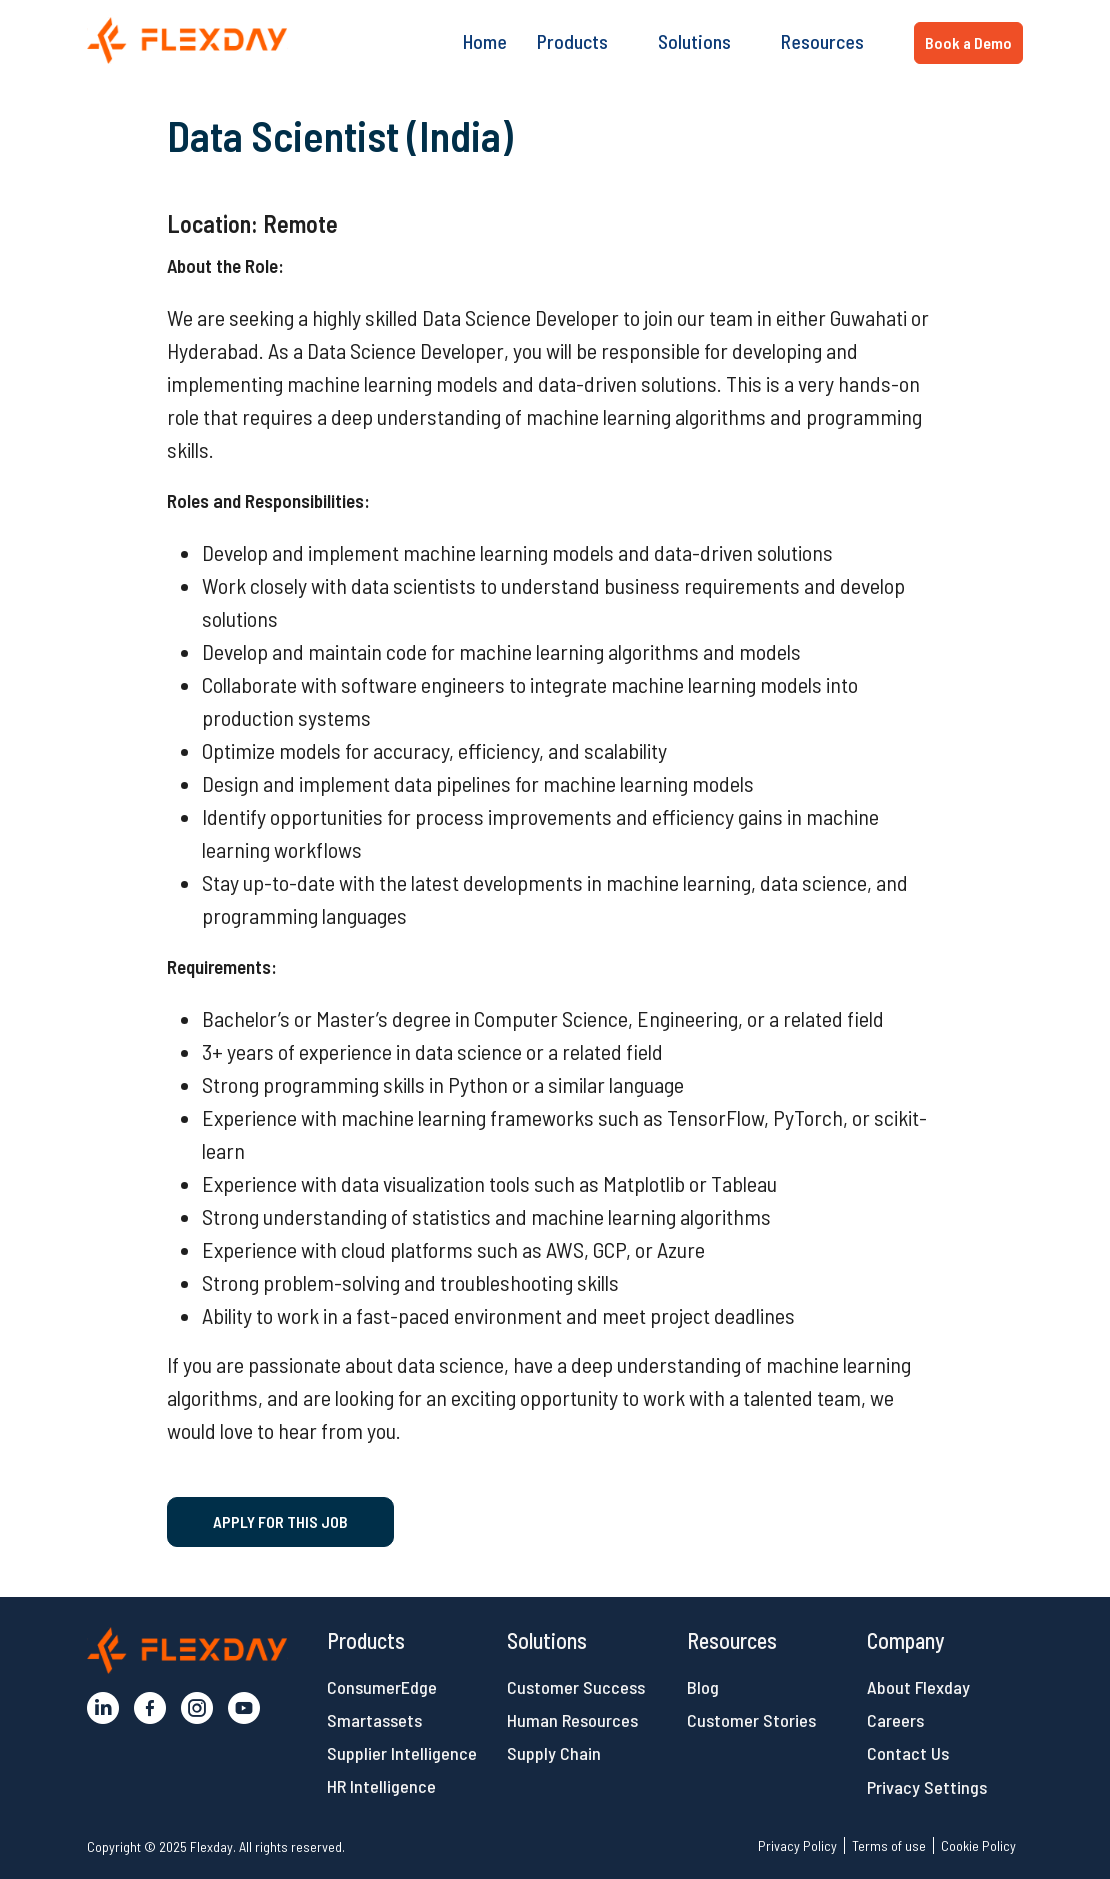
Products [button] (572, 41)
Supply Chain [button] (554, 1753)
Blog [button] (703, 1687)
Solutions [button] (694, 41)
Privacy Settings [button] (927, 1787)
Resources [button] (822, 41)
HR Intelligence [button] (381, 1786)
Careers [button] (895, 1720)
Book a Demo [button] (968, 42)
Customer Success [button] (576, 1687)
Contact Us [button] (908, 1753)
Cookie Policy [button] (978, 1845)
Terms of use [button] (889, 1845)
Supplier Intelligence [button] (402, 1753)
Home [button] (485, 41)
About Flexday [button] (918, 1687)
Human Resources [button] (572, 1720)
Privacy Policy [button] (797, 1845)
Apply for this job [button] (280, 1521)
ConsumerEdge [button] (382, 1687)
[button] (187, 40)
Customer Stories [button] (751, 1720)
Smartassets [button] (374, 1720)
